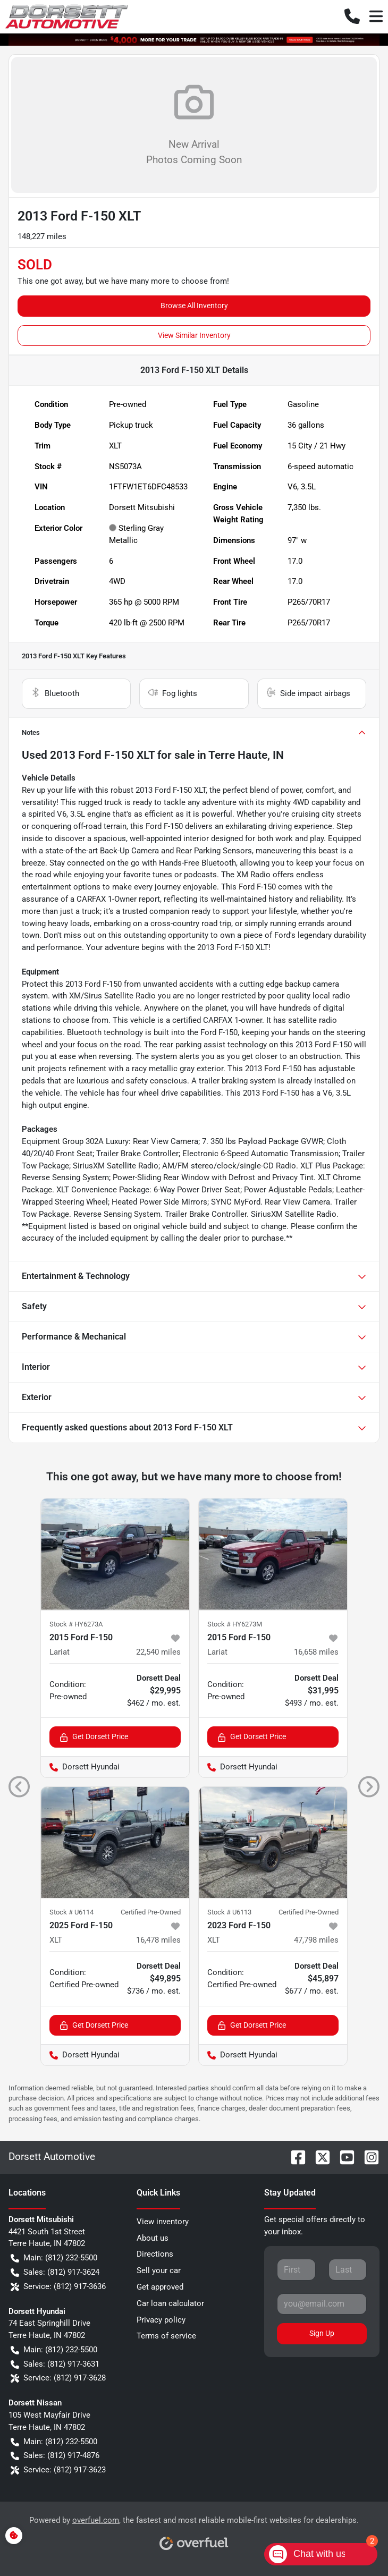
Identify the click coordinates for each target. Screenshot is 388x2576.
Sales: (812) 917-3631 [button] (55, 2364)
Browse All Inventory (194, 305)
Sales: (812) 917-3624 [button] (55, 2272)
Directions (155, 2254)
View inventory (163, 2221)
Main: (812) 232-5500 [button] (54, 2258)
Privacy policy (161, 2320)
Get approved (160, 2287)
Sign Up (321, 2333)
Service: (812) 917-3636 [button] (58, 2287)
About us (152, 2238)
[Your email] (322, 2304)
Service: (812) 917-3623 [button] (58, 2470)
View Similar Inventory (194, 335)
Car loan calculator (170, 2303)
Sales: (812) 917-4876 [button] (55, 2456)
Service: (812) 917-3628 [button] (58, 2378)
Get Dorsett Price (94, 1736)
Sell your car (159, 2270)
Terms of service (166, 2336)
